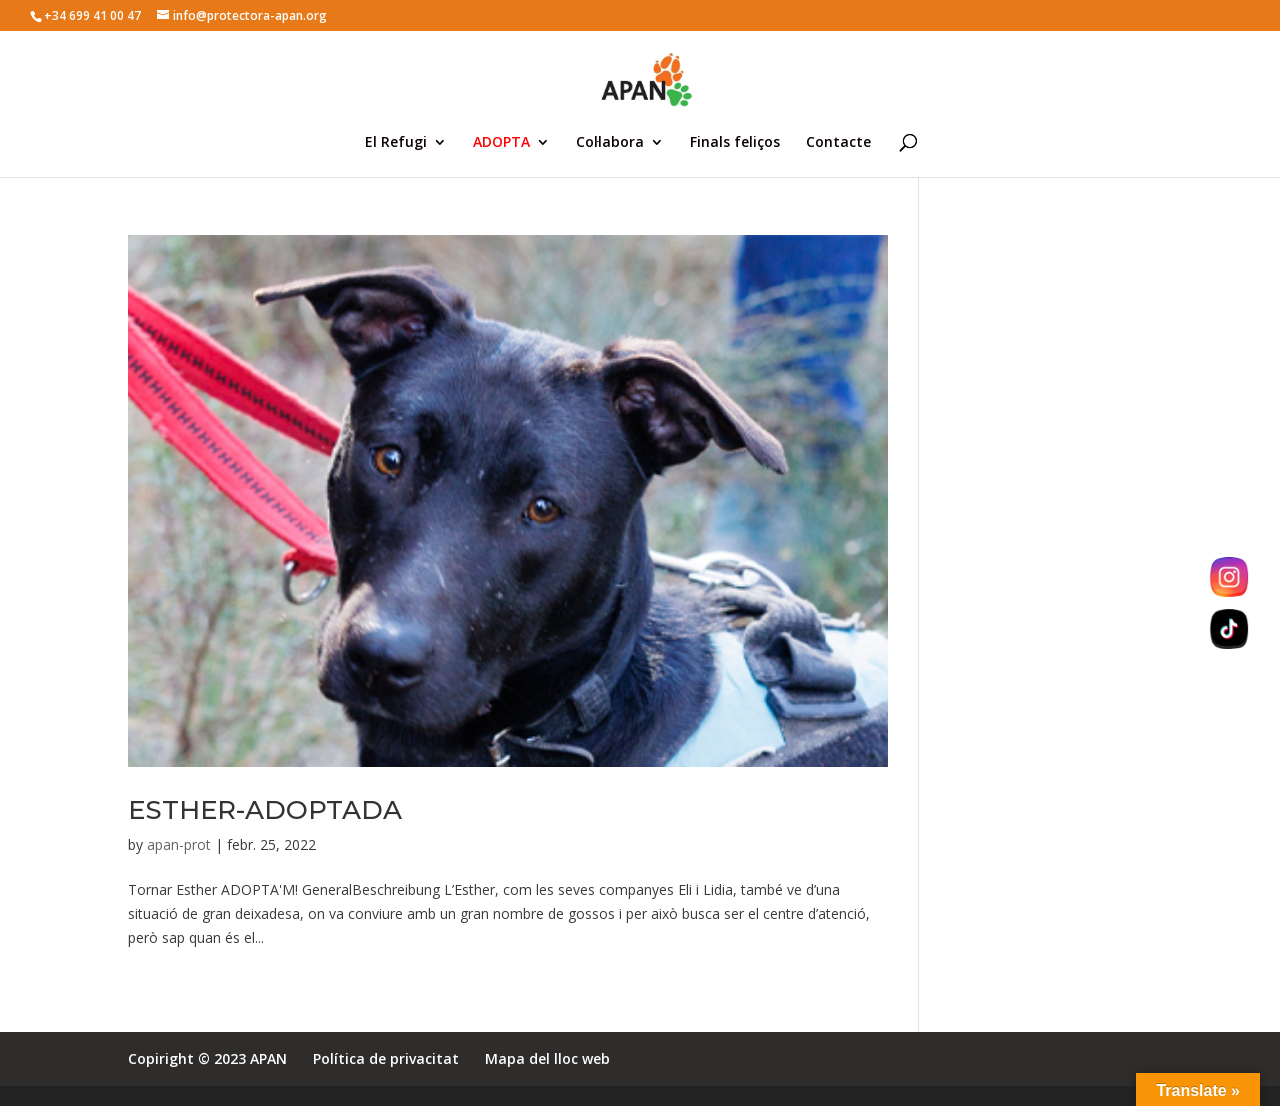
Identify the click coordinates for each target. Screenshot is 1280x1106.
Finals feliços (735, 143)
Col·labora (610, 143)
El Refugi (396, 143)
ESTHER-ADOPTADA (265, 810)
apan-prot (179, 844)
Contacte (838, 143)
